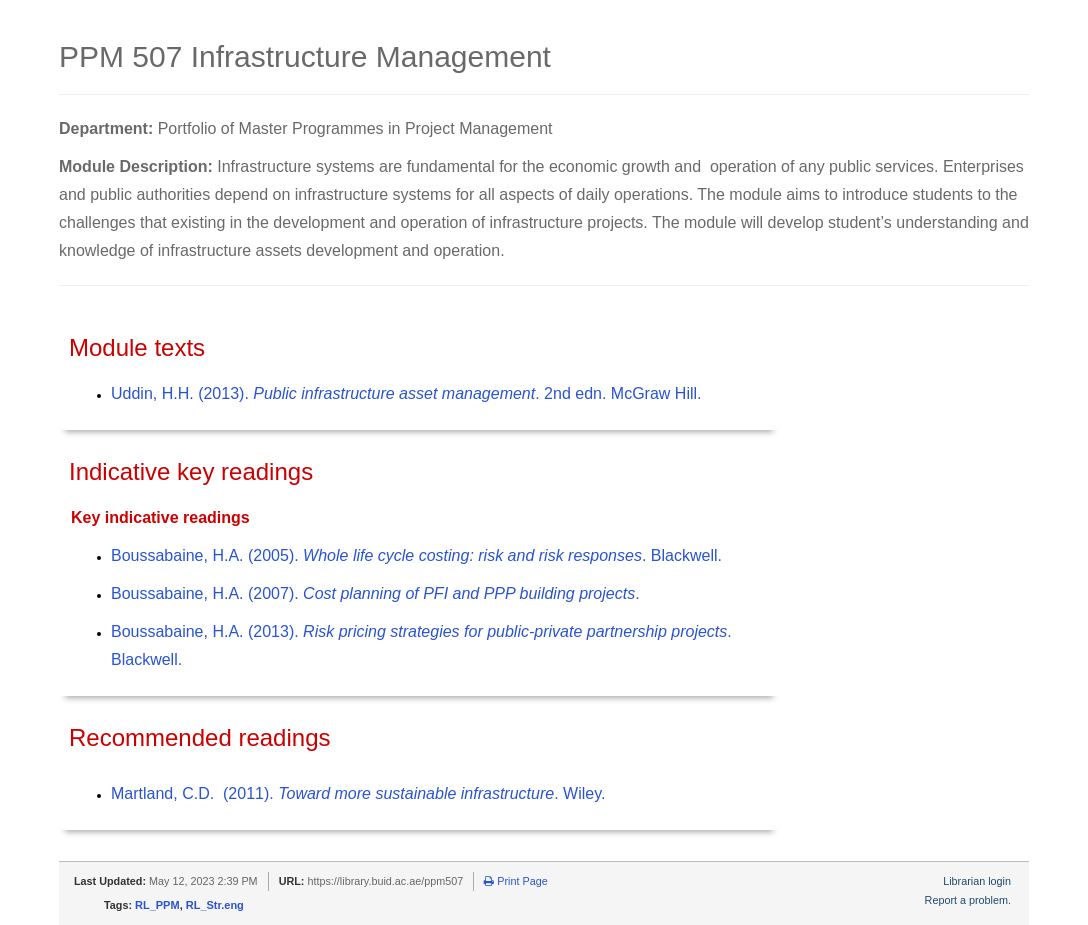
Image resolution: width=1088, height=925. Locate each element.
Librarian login (977, 881)
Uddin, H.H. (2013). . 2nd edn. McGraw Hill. (406, 393)
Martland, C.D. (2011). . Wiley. (358, 793)
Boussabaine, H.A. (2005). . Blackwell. (416, 555)
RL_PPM (157, 905)
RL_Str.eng (215, 905)
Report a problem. (968, 900)
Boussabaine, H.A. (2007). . (375, 593)
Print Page (515, 881)
